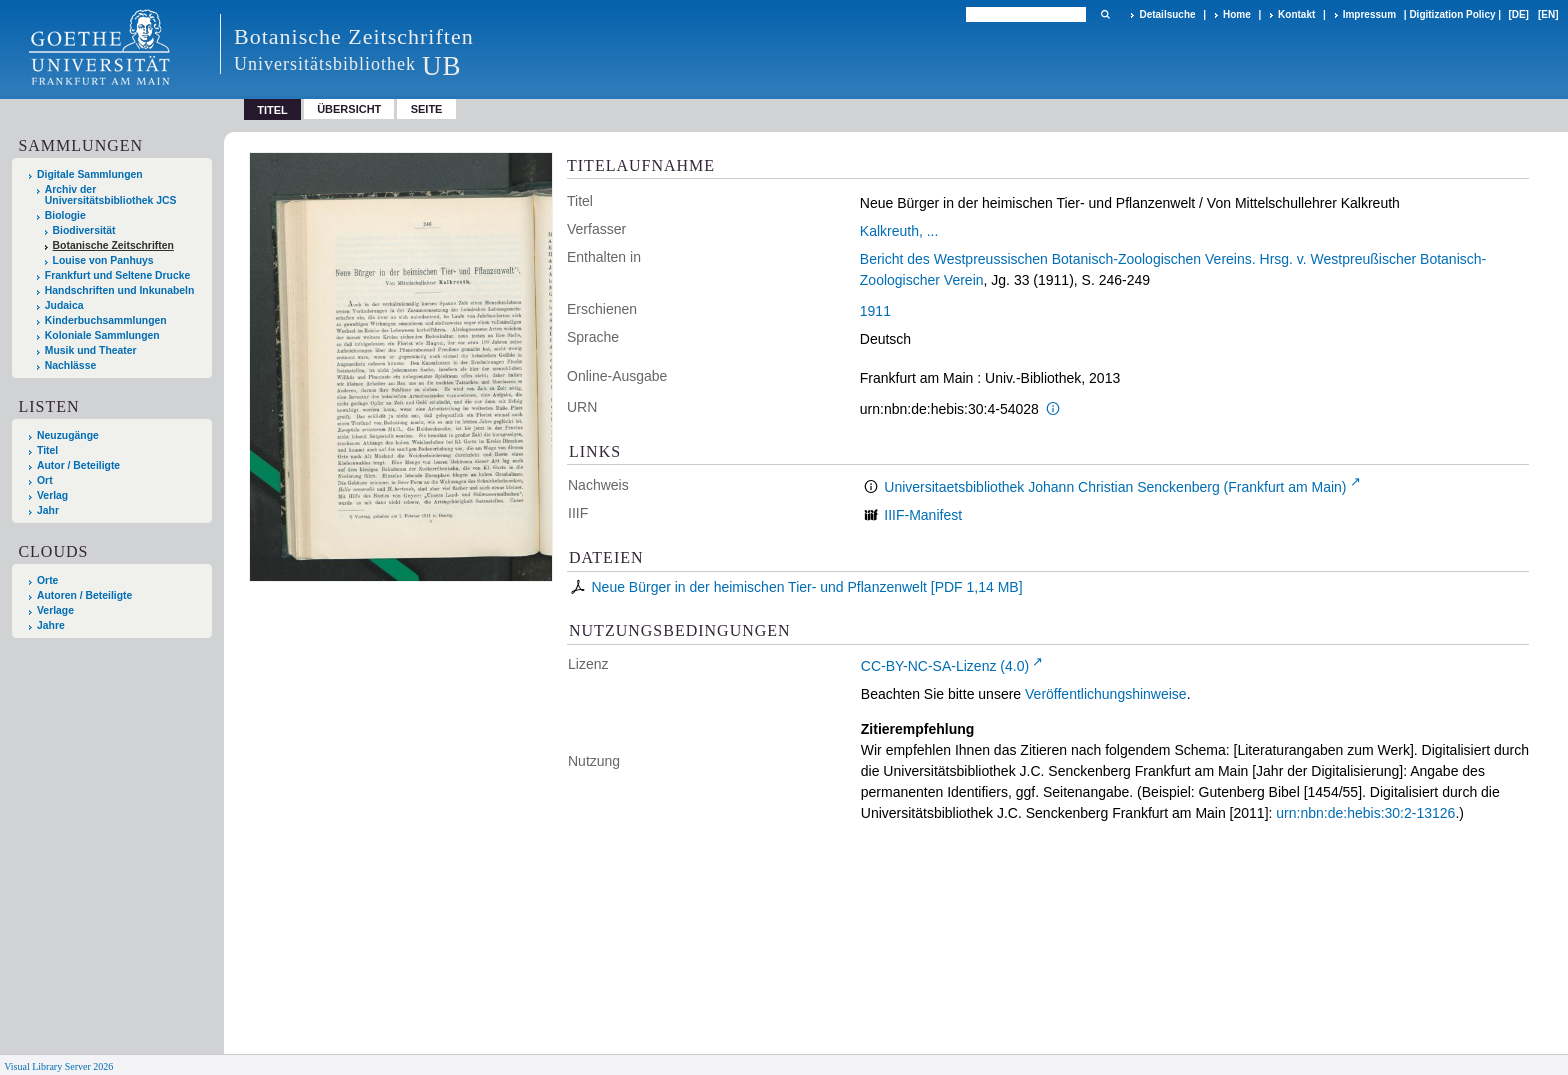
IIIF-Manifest (923, 515)
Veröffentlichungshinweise (1106, 694)
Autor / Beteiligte (78, 465)
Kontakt (1296, 14)
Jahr (48, 510)
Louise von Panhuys (103, 260)
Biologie (65, 215)
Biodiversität (84, 230)
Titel (47, 450)
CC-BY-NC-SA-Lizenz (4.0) (945, 666)
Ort (45, 480)
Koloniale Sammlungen (102, 335)
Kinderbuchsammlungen (106, 320)
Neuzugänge (68, 435)
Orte (47, 580)
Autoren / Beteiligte (84, 595)
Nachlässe (70, 365)
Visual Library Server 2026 (58, 1066)
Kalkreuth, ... (899, 231)
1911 (875, 311)
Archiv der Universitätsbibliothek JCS (111, 195)
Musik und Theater (91, 350)
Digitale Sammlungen (90, 174)
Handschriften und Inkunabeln (120, 290)
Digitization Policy (1452, 14)
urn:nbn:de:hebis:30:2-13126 (1365, 813)
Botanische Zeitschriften (113, 245)
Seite (427, 109)
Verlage (55, 610)
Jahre (51, 625)
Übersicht (349, 109)
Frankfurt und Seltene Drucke (118, 275)
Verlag (52, 495)
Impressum (1369, 14)
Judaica (64, 305)
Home (1237, 14)
